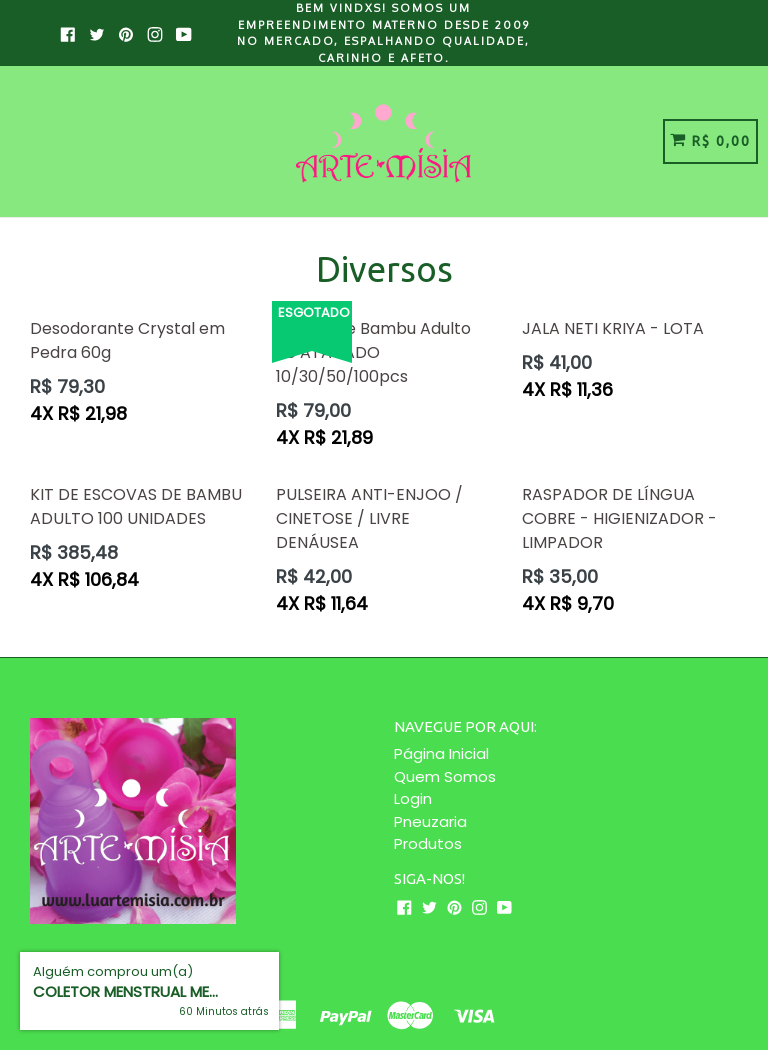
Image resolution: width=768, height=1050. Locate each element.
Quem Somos (445, 776)
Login (413, 798)
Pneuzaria (430, 821)
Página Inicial (441, 753)
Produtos (428, 843)
